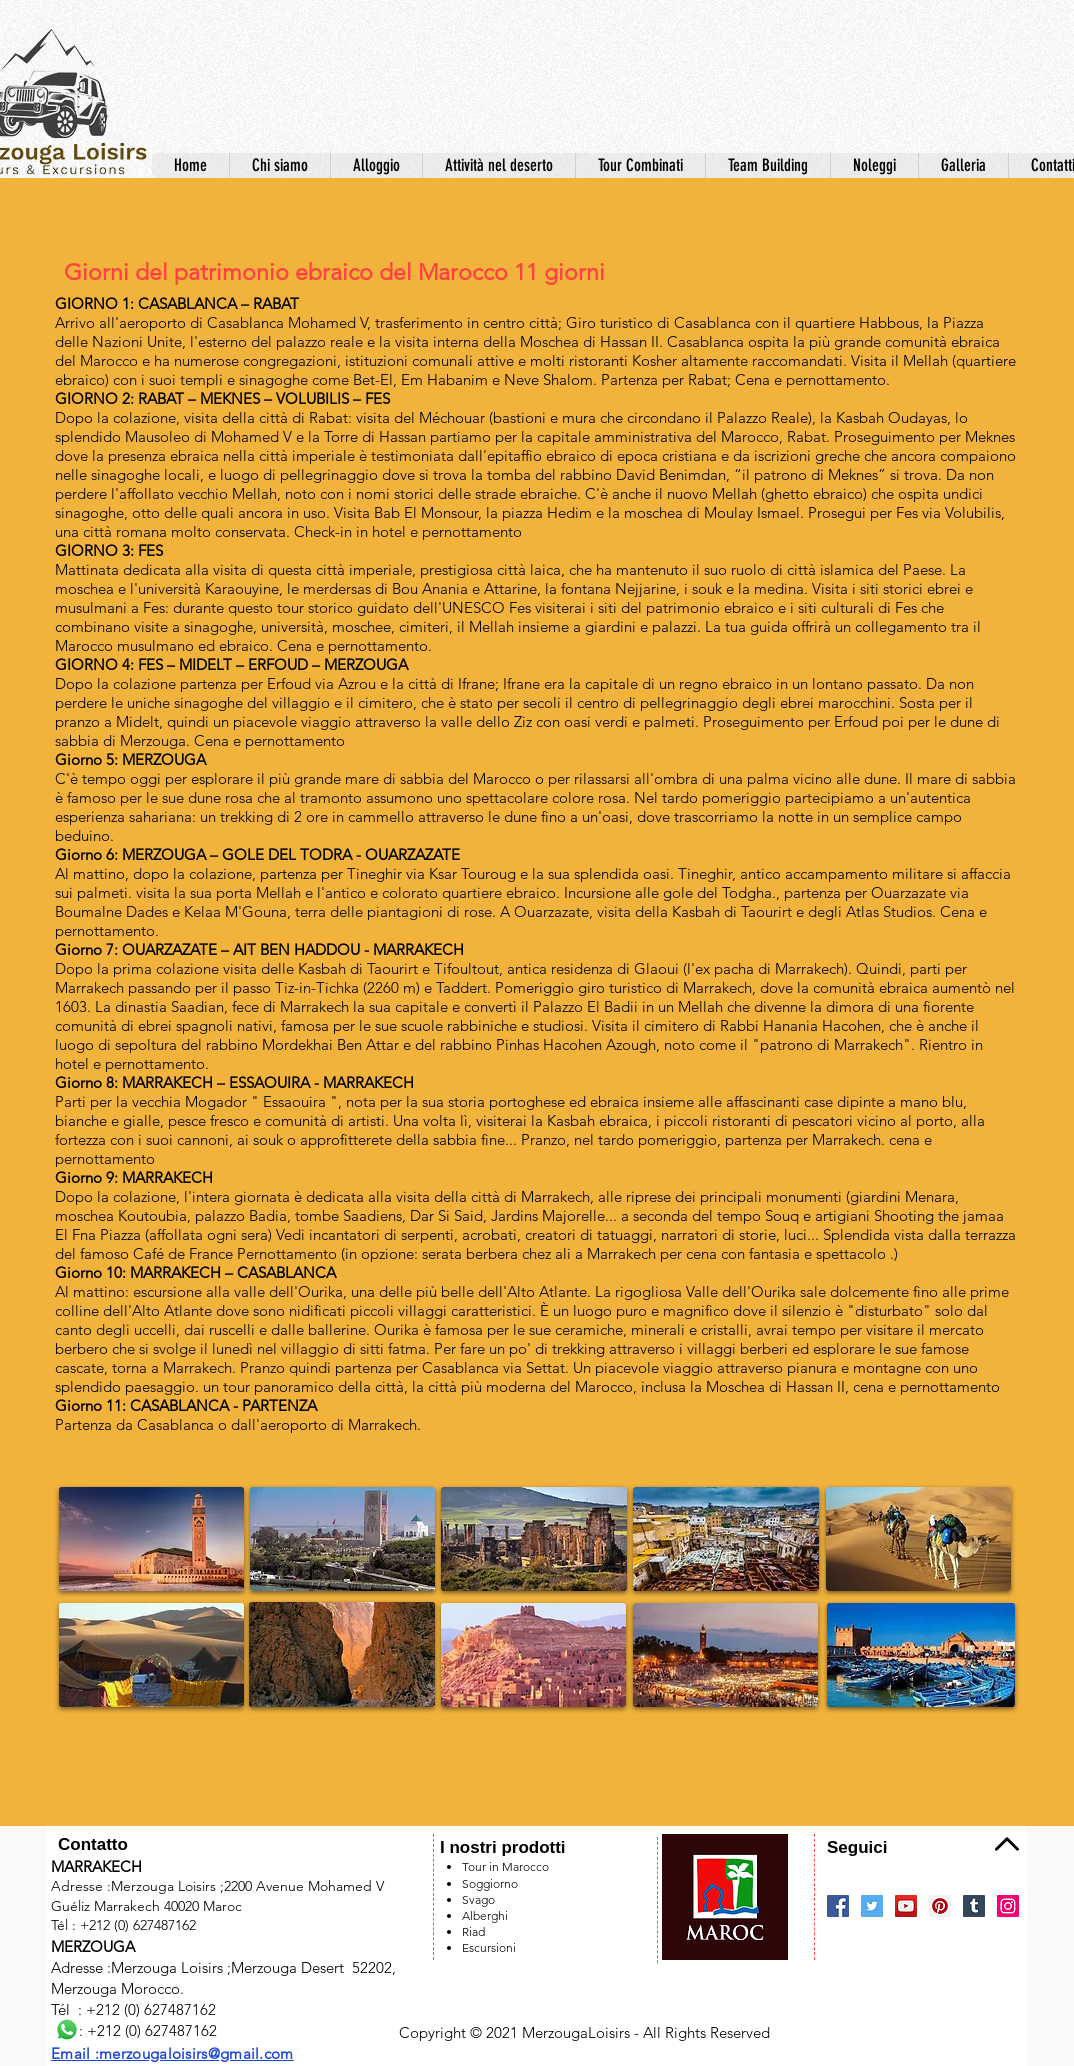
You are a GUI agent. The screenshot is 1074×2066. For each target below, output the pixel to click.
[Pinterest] (940, 1906)
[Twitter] (872, 1906)
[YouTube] (906, 1906)
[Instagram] (1008, 1906)
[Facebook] (838, 1906)
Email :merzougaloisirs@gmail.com (172, 2053)
